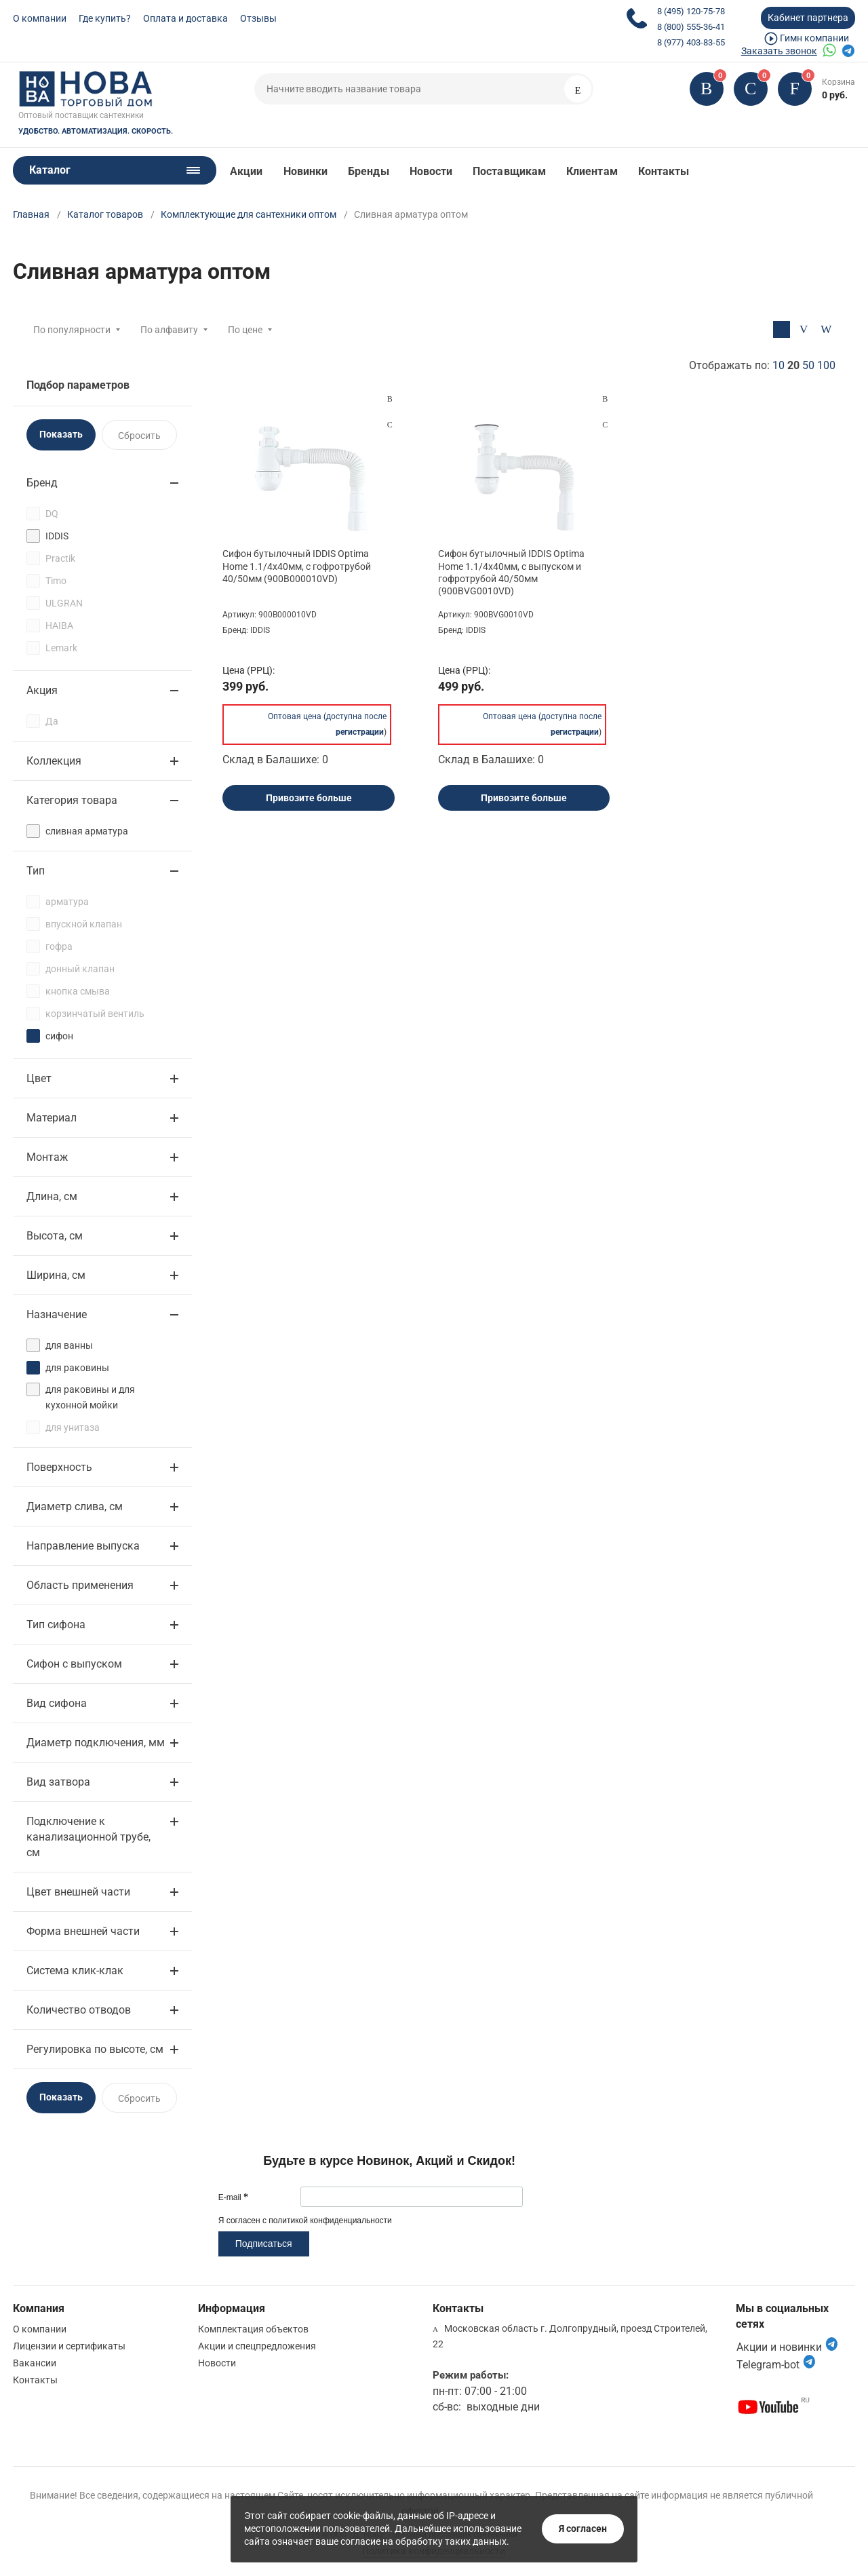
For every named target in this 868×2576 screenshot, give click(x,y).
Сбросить (139, 435)
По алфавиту (169, 329)
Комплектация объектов (253, 2329)
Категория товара (71, 800)
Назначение (56, 1314)
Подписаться (263, 2243)
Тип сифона (55, 1624)
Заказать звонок (779, 50)
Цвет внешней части (78, 1891)
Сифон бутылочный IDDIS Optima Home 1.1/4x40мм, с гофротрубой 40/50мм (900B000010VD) (296, 565)
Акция (42, 690)
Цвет (39, 1078)
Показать (61, 434)
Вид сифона (56, 1703)
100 (826, 365)
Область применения (80, 1585)
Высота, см (54, 1235)
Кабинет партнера (808, 17)
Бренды (368, 171)
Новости (431, 171)
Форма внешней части (83, 1931)
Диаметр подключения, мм (95, 1742)
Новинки (305, 171)
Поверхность (59, 1467)
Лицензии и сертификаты (69, 2346)
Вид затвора (58, 1781)
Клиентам (592, 171)
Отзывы (258, 18)
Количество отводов (78, 2009)
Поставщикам (509, 171)
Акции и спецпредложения (257, 2346)
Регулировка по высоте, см (94, 2049)
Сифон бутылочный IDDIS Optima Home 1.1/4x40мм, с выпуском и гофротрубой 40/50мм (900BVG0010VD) (511, 572)
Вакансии (34, 2363)
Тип (35, 870)
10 (778, 365)
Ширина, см (55, 1275)
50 (808, 365)
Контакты (664, 171)
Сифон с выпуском (74, 1663)
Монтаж (47, 1157)
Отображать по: (762, 365)
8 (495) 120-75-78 (691, 11)
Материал (51, 1117)
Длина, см (51, 1196)
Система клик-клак (74, 1970)
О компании (39, 18)
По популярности (72, 329)
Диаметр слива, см (74, 1506)
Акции (246, 171)
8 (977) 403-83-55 (691, 42)
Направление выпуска (83, 1545)
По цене (245, 329)
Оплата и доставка (185, 18)
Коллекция (53, 760)
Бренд (42, 482)
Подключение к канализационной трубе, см (88, 1837)
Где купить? (105, 18)
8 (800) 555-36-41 (691, 27)
